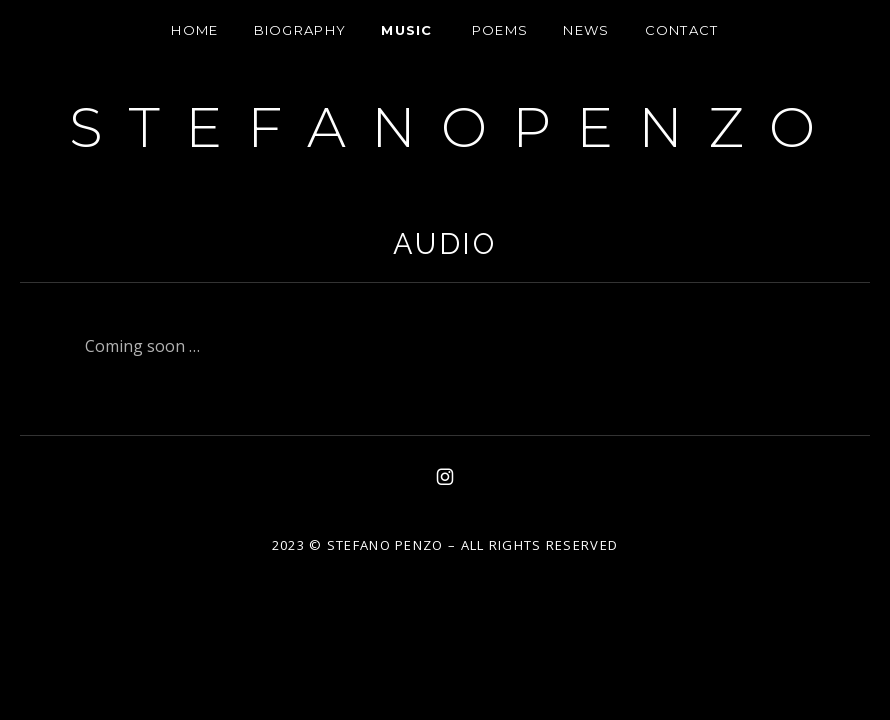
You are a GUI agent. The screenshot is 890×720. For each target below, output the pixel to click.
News (586, 30)
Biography (300, 30)
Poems (500, 30)
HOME (194, 30)
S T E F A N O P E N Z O (445, 127)
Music (407, 30)
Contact (682, 30)
